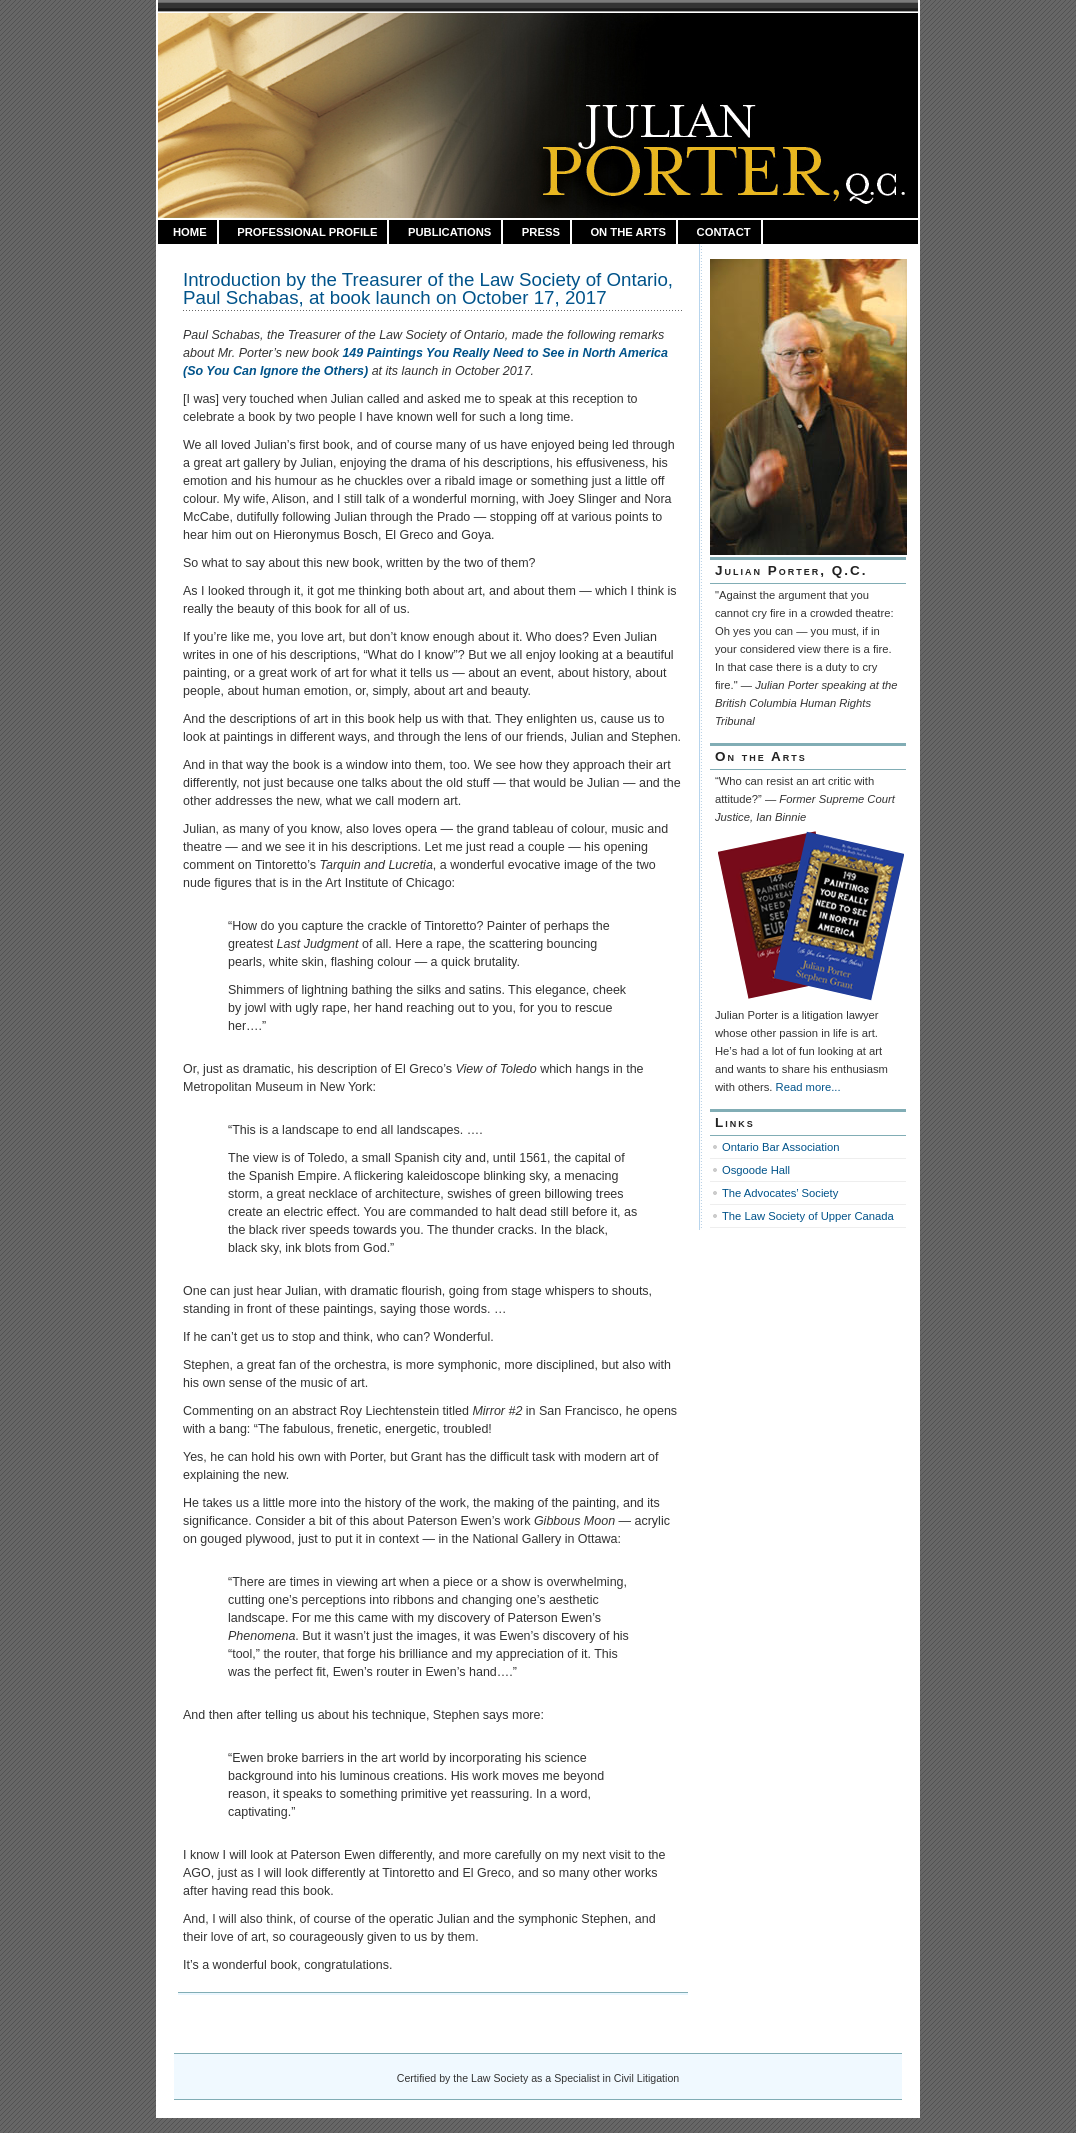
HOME (190, 232)
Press (541, 232)
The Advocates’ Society (780, 1193)
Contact (724, 232)
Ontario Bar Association (780, 1147)
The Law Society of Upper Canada (808, 1216)
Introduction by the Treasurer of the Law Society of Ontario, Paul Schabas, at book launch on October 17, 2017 (428, 288)
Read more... (808, 1087)
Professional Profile (307, 232)
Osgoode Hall (756, 1170)
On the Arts (628, 232)
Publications (449, 232)
